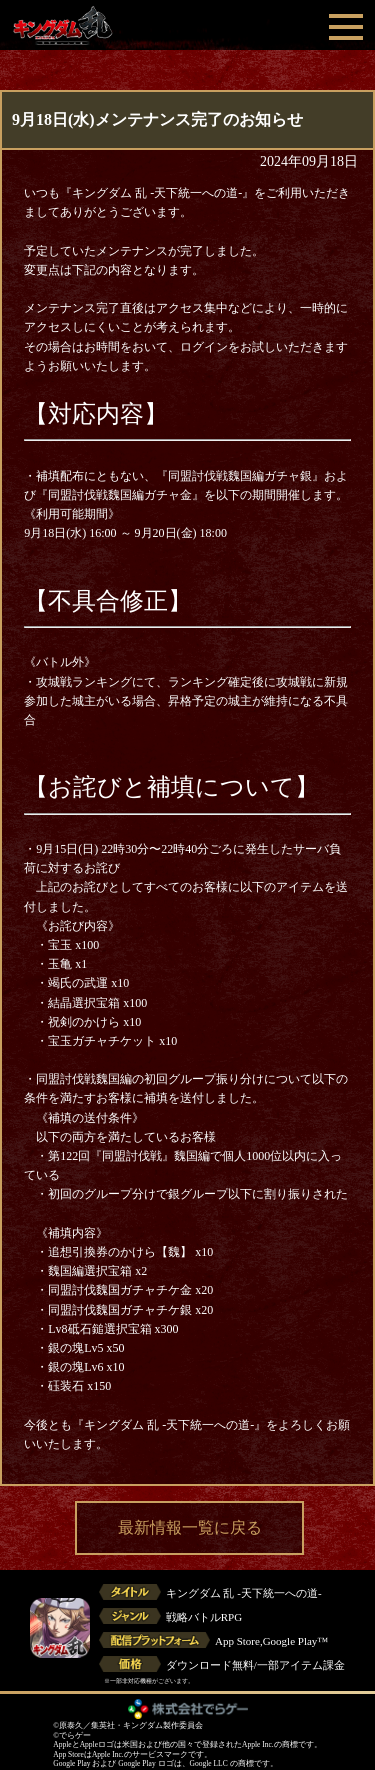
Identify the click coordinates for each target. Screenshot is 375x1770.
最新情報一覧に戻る (190, 1527)
